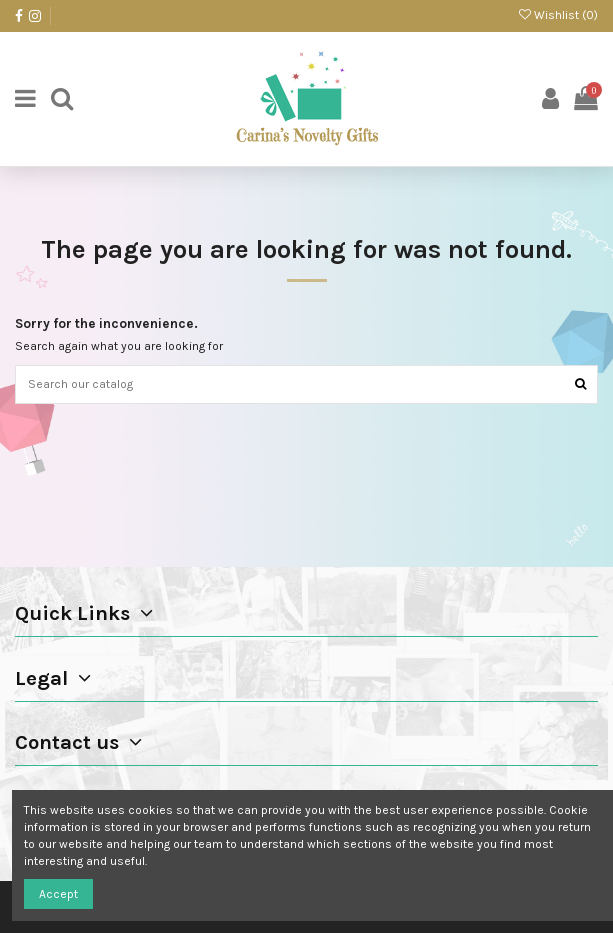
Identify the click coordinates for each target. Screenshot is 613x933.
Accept (58, 894)
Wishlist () (558, 15)
